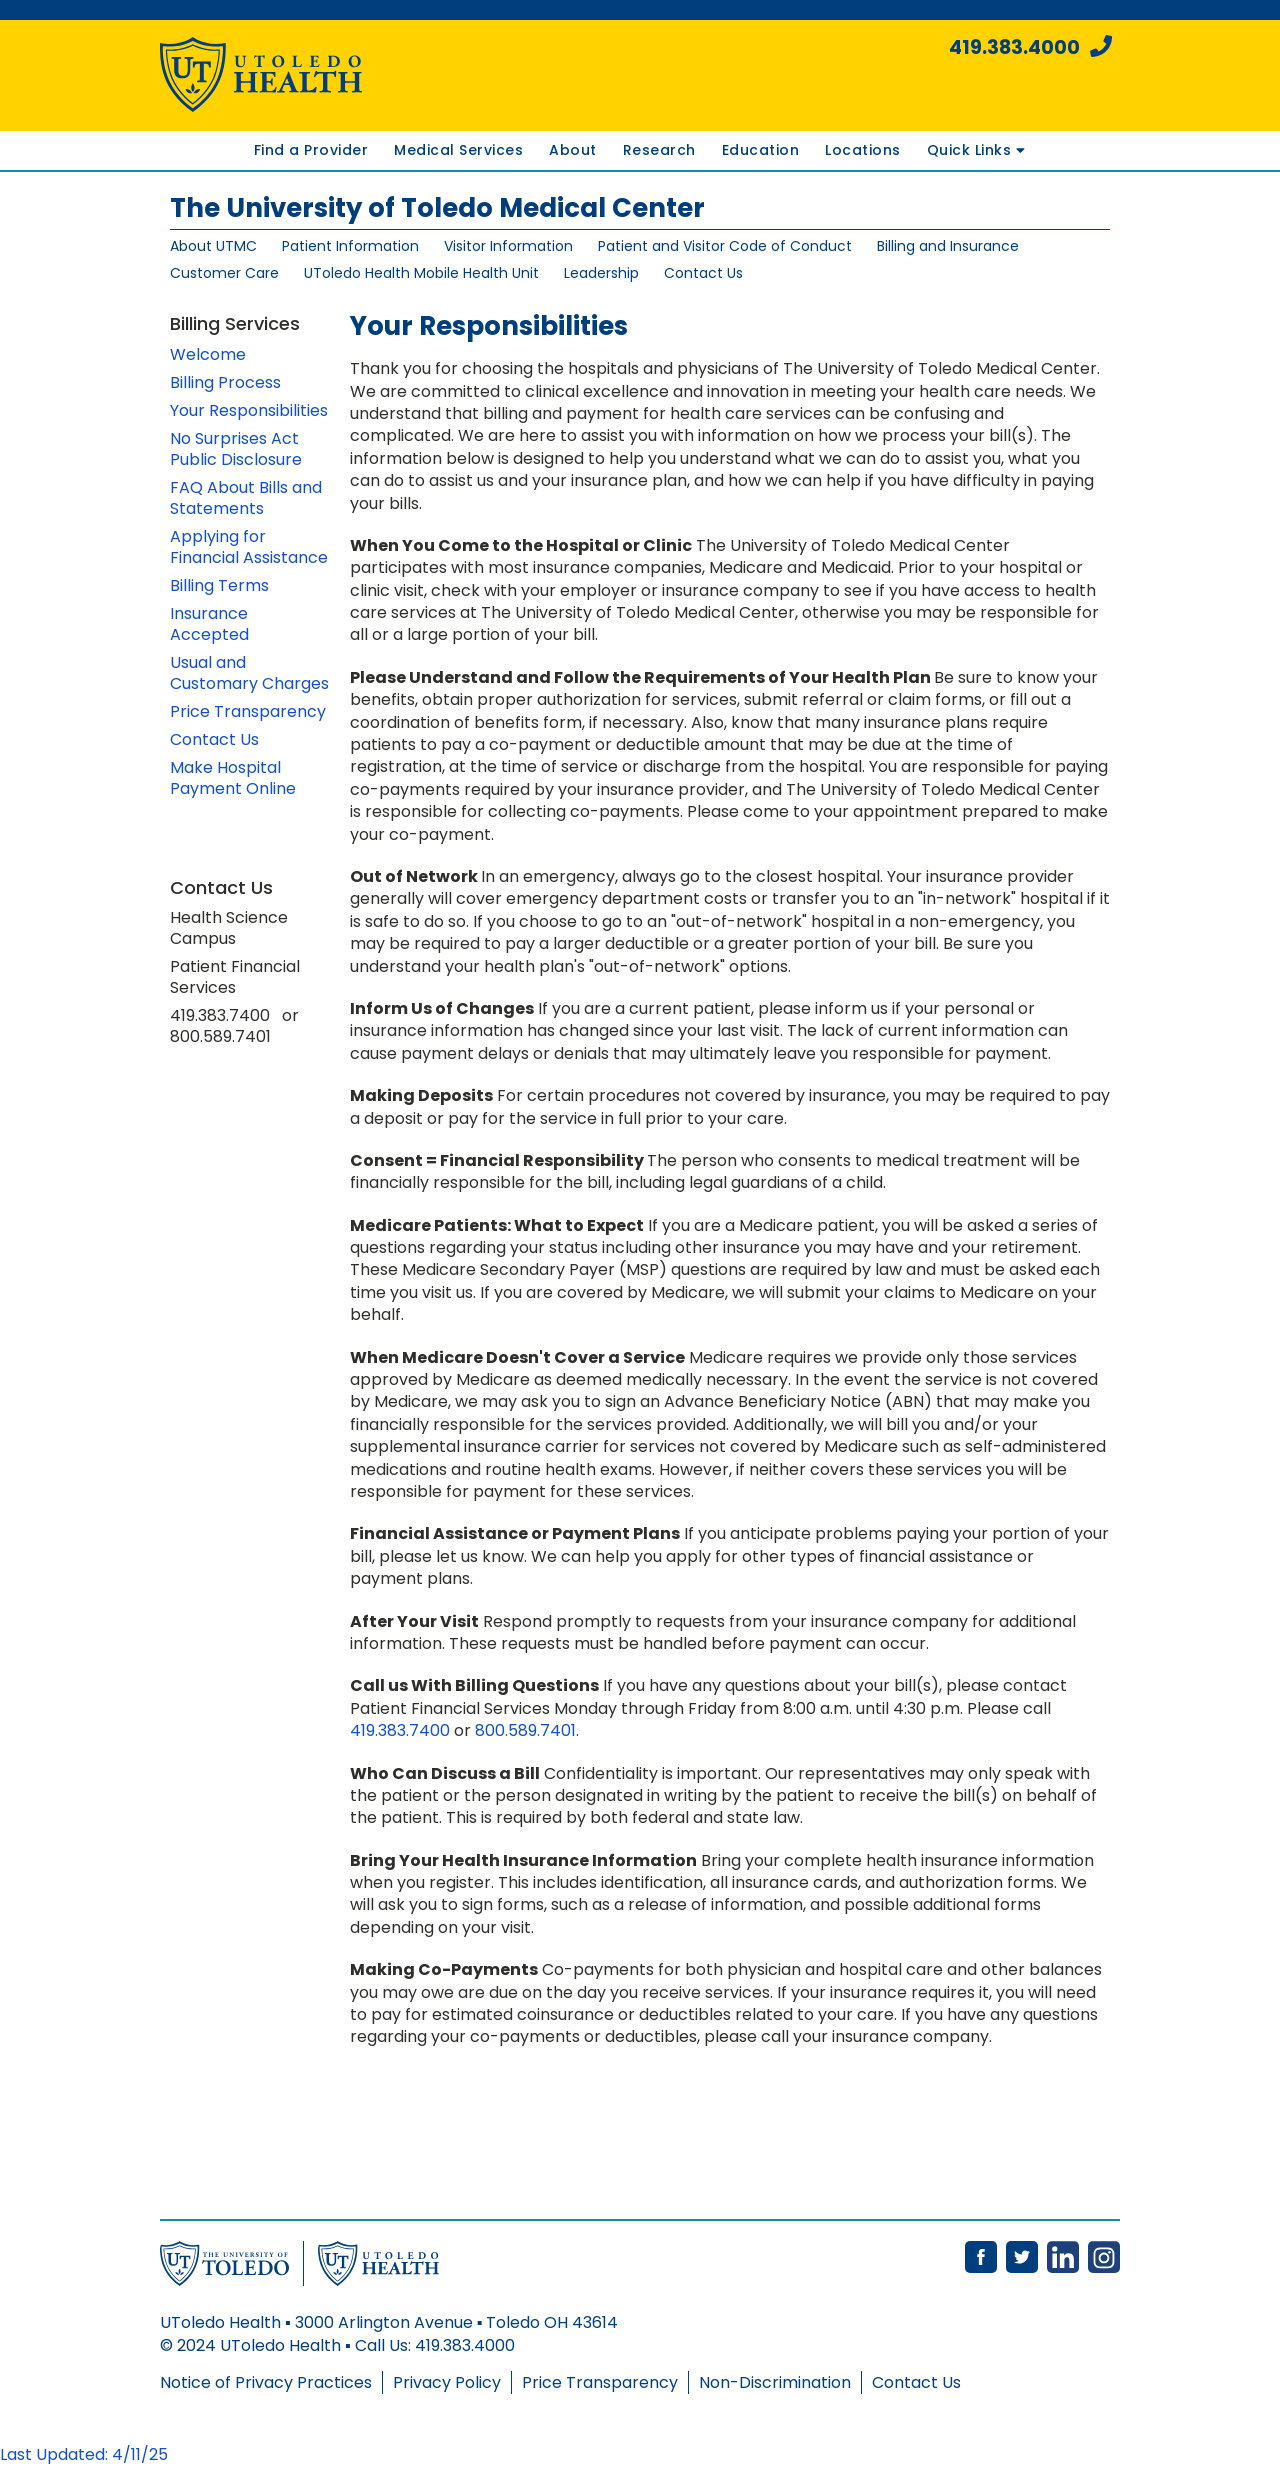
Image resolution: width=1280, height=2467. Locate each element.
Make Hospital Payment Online (233, 778)
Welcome (208, 354)
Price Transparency (248, 711)
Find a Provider (311, 150)
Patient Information (350, 246)
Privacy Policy (447, 2382)
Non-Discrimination (775, 2382)
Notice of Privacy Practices (266, 2382)
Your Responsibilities (249, 410)
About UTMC (213, 246)
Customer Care (224, 273)
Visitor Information (508, 246)
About (573, 150)
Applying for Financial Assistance (249, 547)
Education (761, 150)
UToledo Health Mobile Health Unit (421, 273)
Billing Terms (219, 585)
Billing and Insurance (948, 246)
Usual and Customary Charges (249, 673)
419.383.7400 (400, 1730)
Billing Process (225, 382)
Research (659, 150)
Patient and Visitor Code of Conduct (725, 246)
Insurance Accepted (209, 624)
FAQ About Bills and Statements (246, 498)
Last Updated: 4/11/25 (84, 2454)
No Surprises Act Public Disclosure (236, 449)
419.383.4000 (1030, 47)
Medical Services (458, 150)
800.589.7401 (525, 1730)
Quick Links (976, 150)
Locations (863, 150)
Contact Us (703, 273)
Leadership (601, 273)
